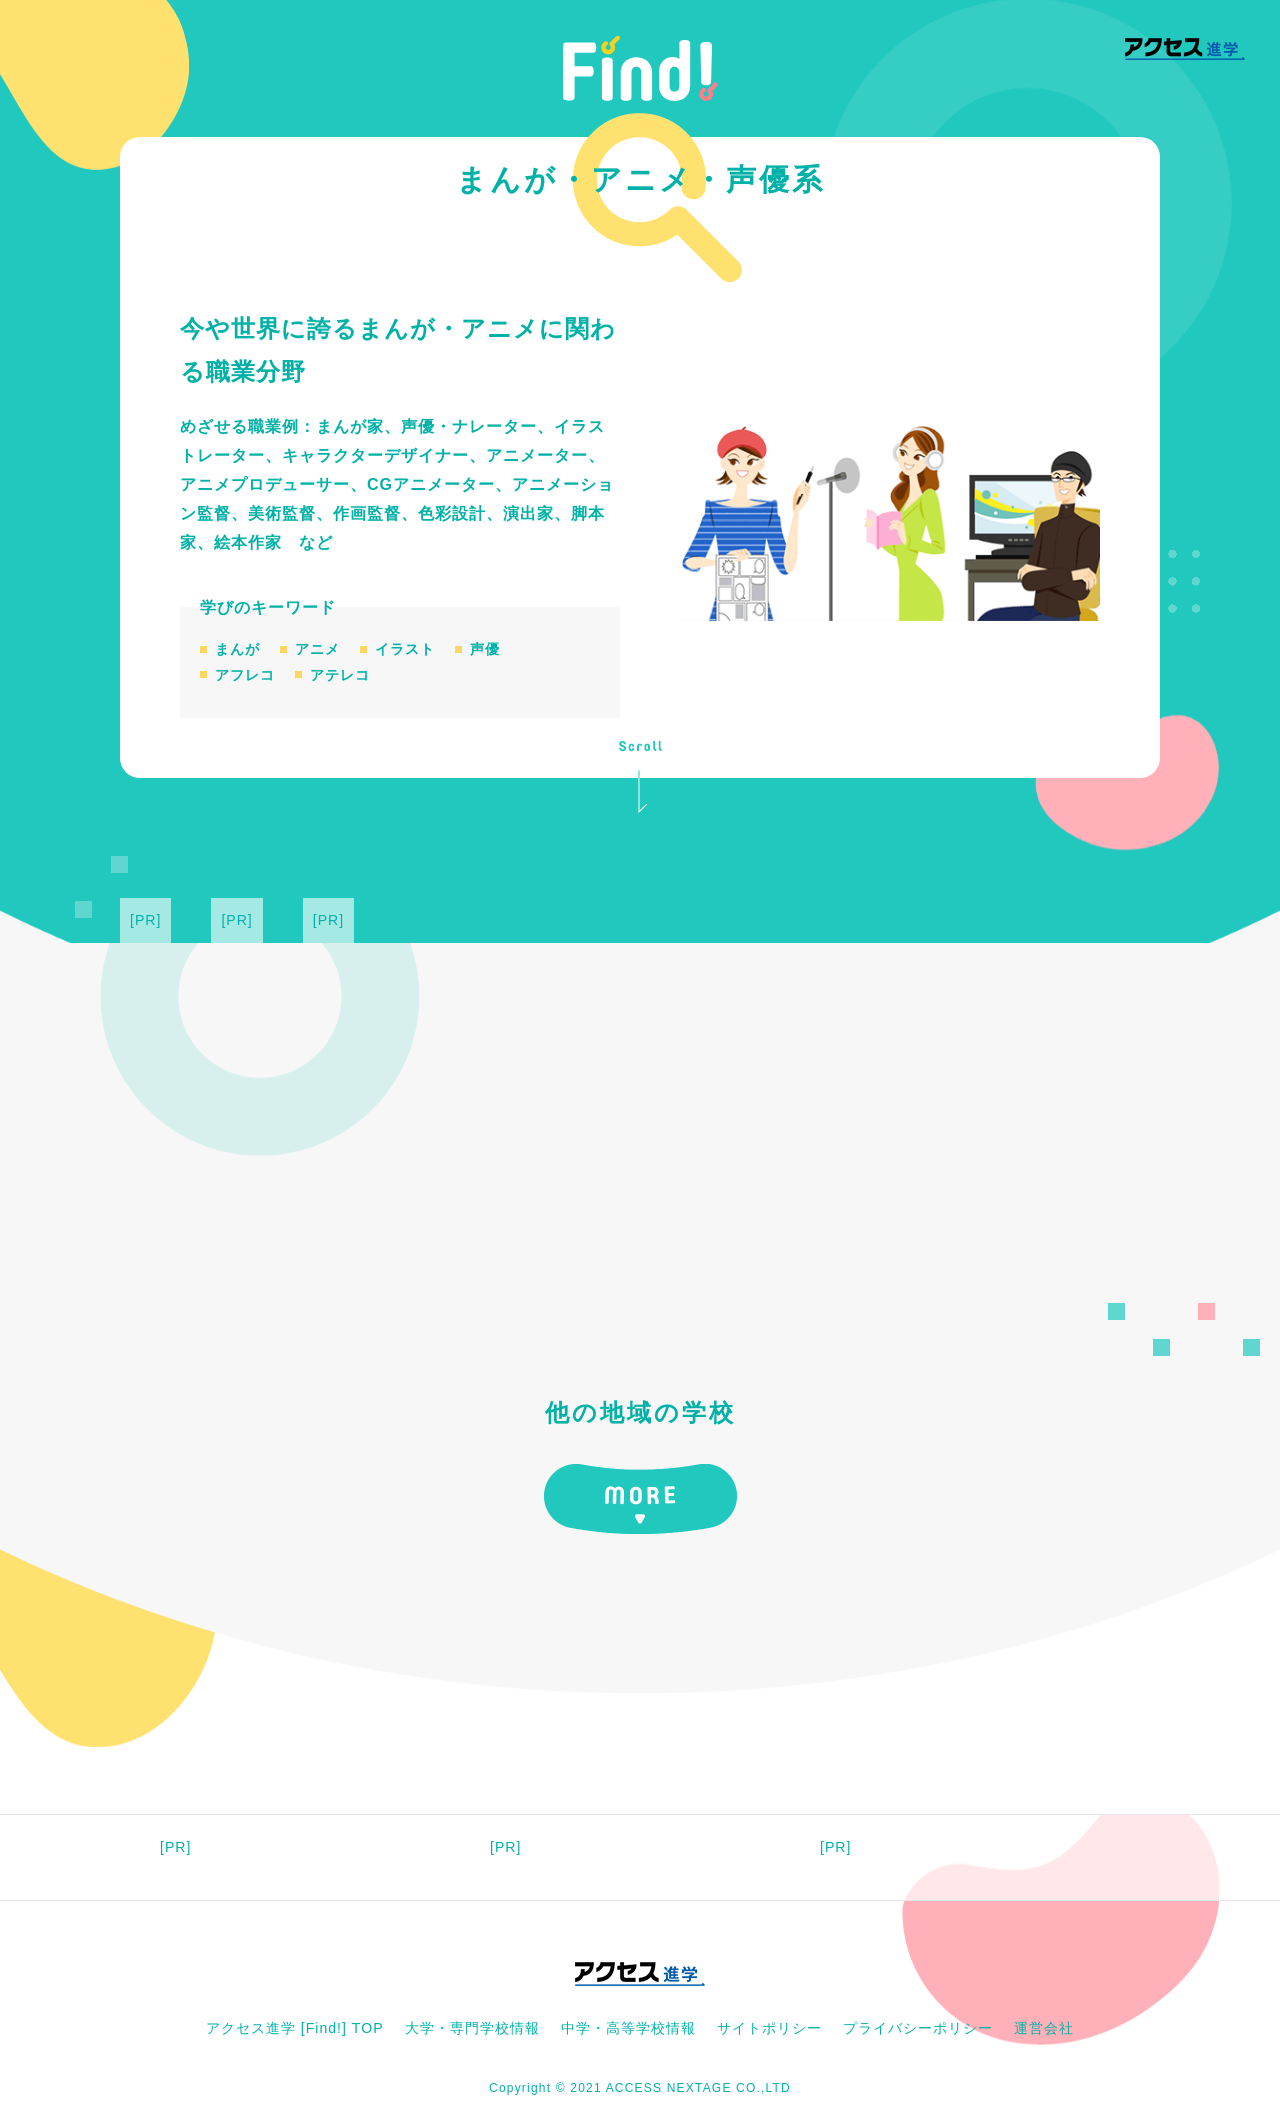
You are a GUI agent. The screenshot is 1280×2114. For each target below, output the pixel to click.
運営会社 (1044, 2028)
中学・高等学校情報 (628, 2028)
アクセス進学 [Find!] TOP (295, 2028)
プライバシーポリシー (918, 2028)
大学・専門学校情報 (472, 2028)
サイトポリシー (769, 2028)
